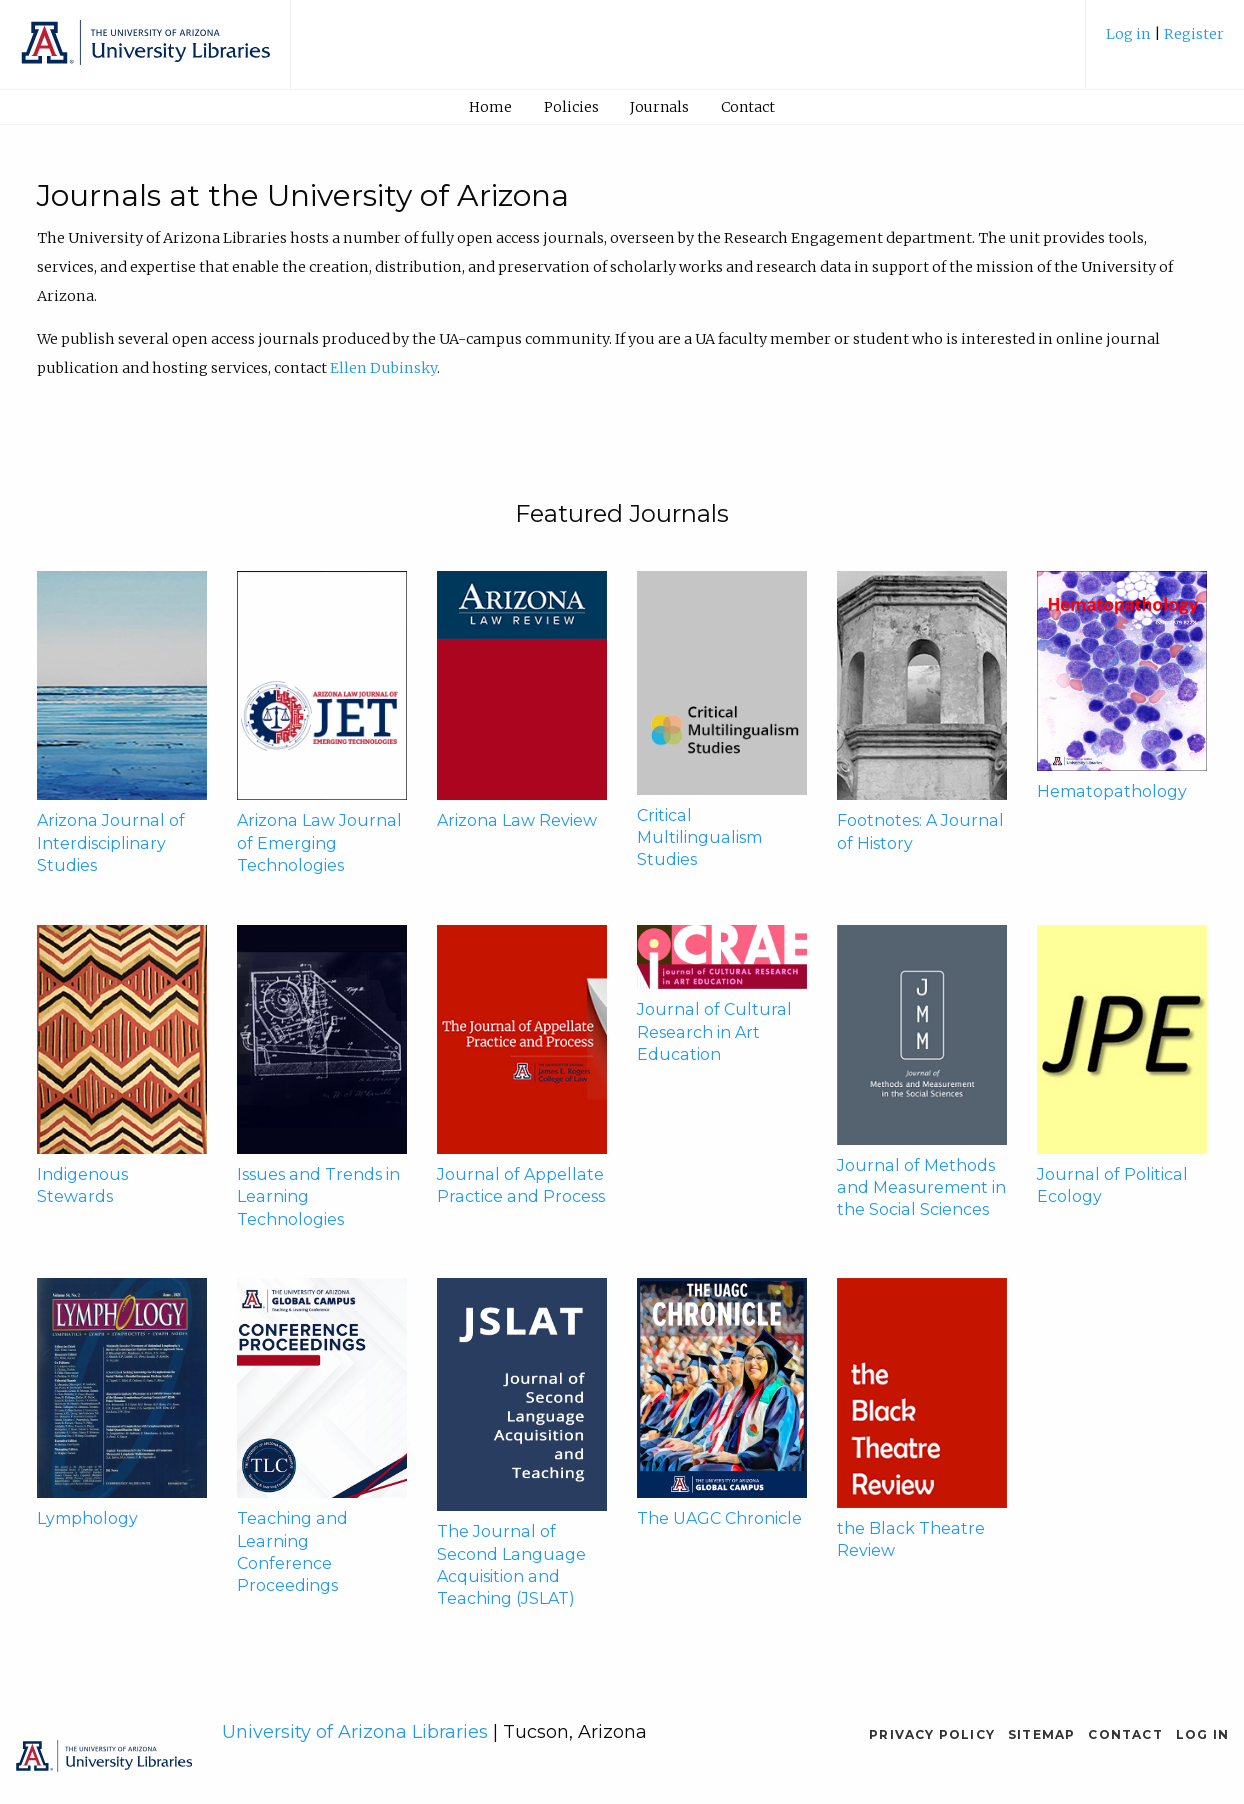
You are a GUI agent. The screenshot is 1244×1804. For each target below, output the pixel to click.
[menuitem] (1165, 41)
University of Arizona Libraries (355, 1732)
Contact (748, 107)
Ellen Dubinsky (383, 368)
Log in (1130, 34)
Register (1194, 34)
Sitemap (1041, 1734)
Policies (571, 107)
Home (490, 107)
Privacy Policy (932, 1734)
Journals (659, 107)
